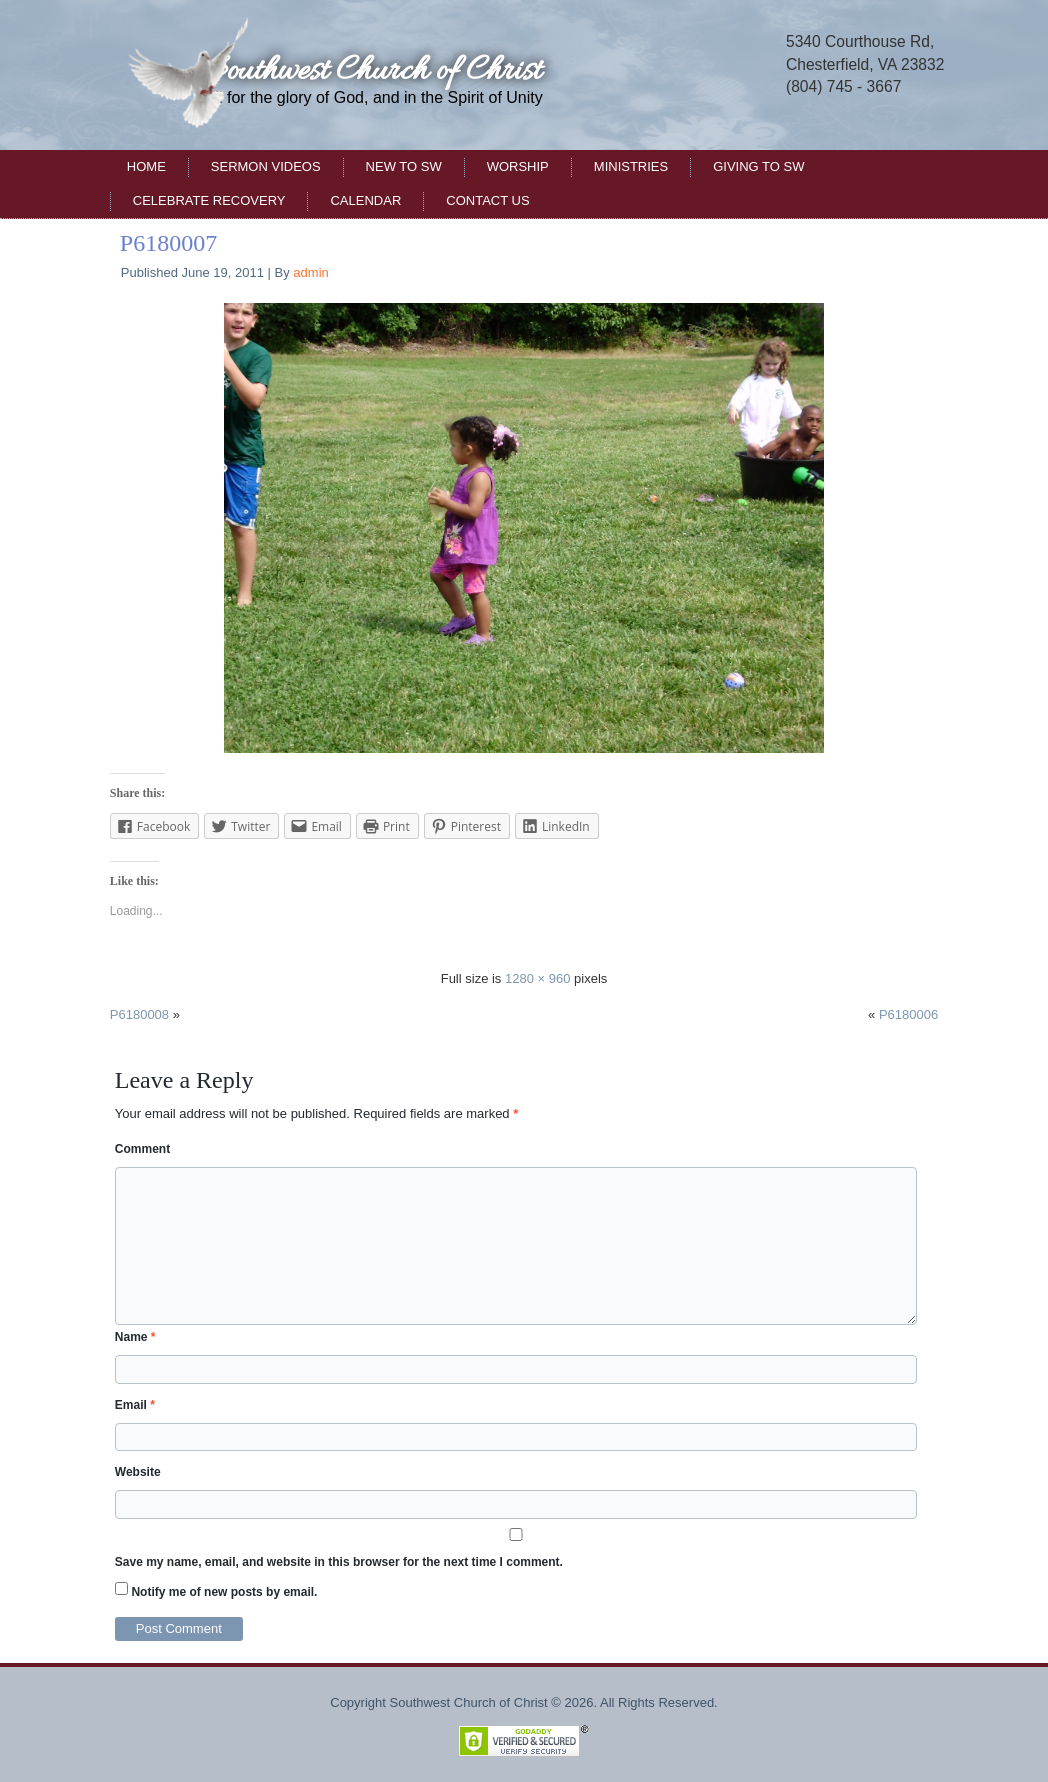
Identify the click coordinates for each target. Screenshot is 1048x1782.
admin (310, 272)
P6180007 (168, 243)
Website (138, 1472)
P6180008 (139, 1014)
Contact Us (487, 200)
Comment (142, 1149)
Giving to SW (758, 166)
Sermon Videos (266, 166)
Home (146, 166)
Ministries (631, 166)
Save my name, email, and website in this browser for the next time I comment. (339, 1562)
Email (135, 1405)
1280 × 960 (537, 978)
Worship (518, 166)
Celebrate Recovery (209, 200)
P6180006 (908, 1014)
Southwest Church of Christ (373, 71)
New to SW (404, 166)
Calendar (365, 200)
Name (135, 1337)
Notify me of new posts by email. (224, 1592)
